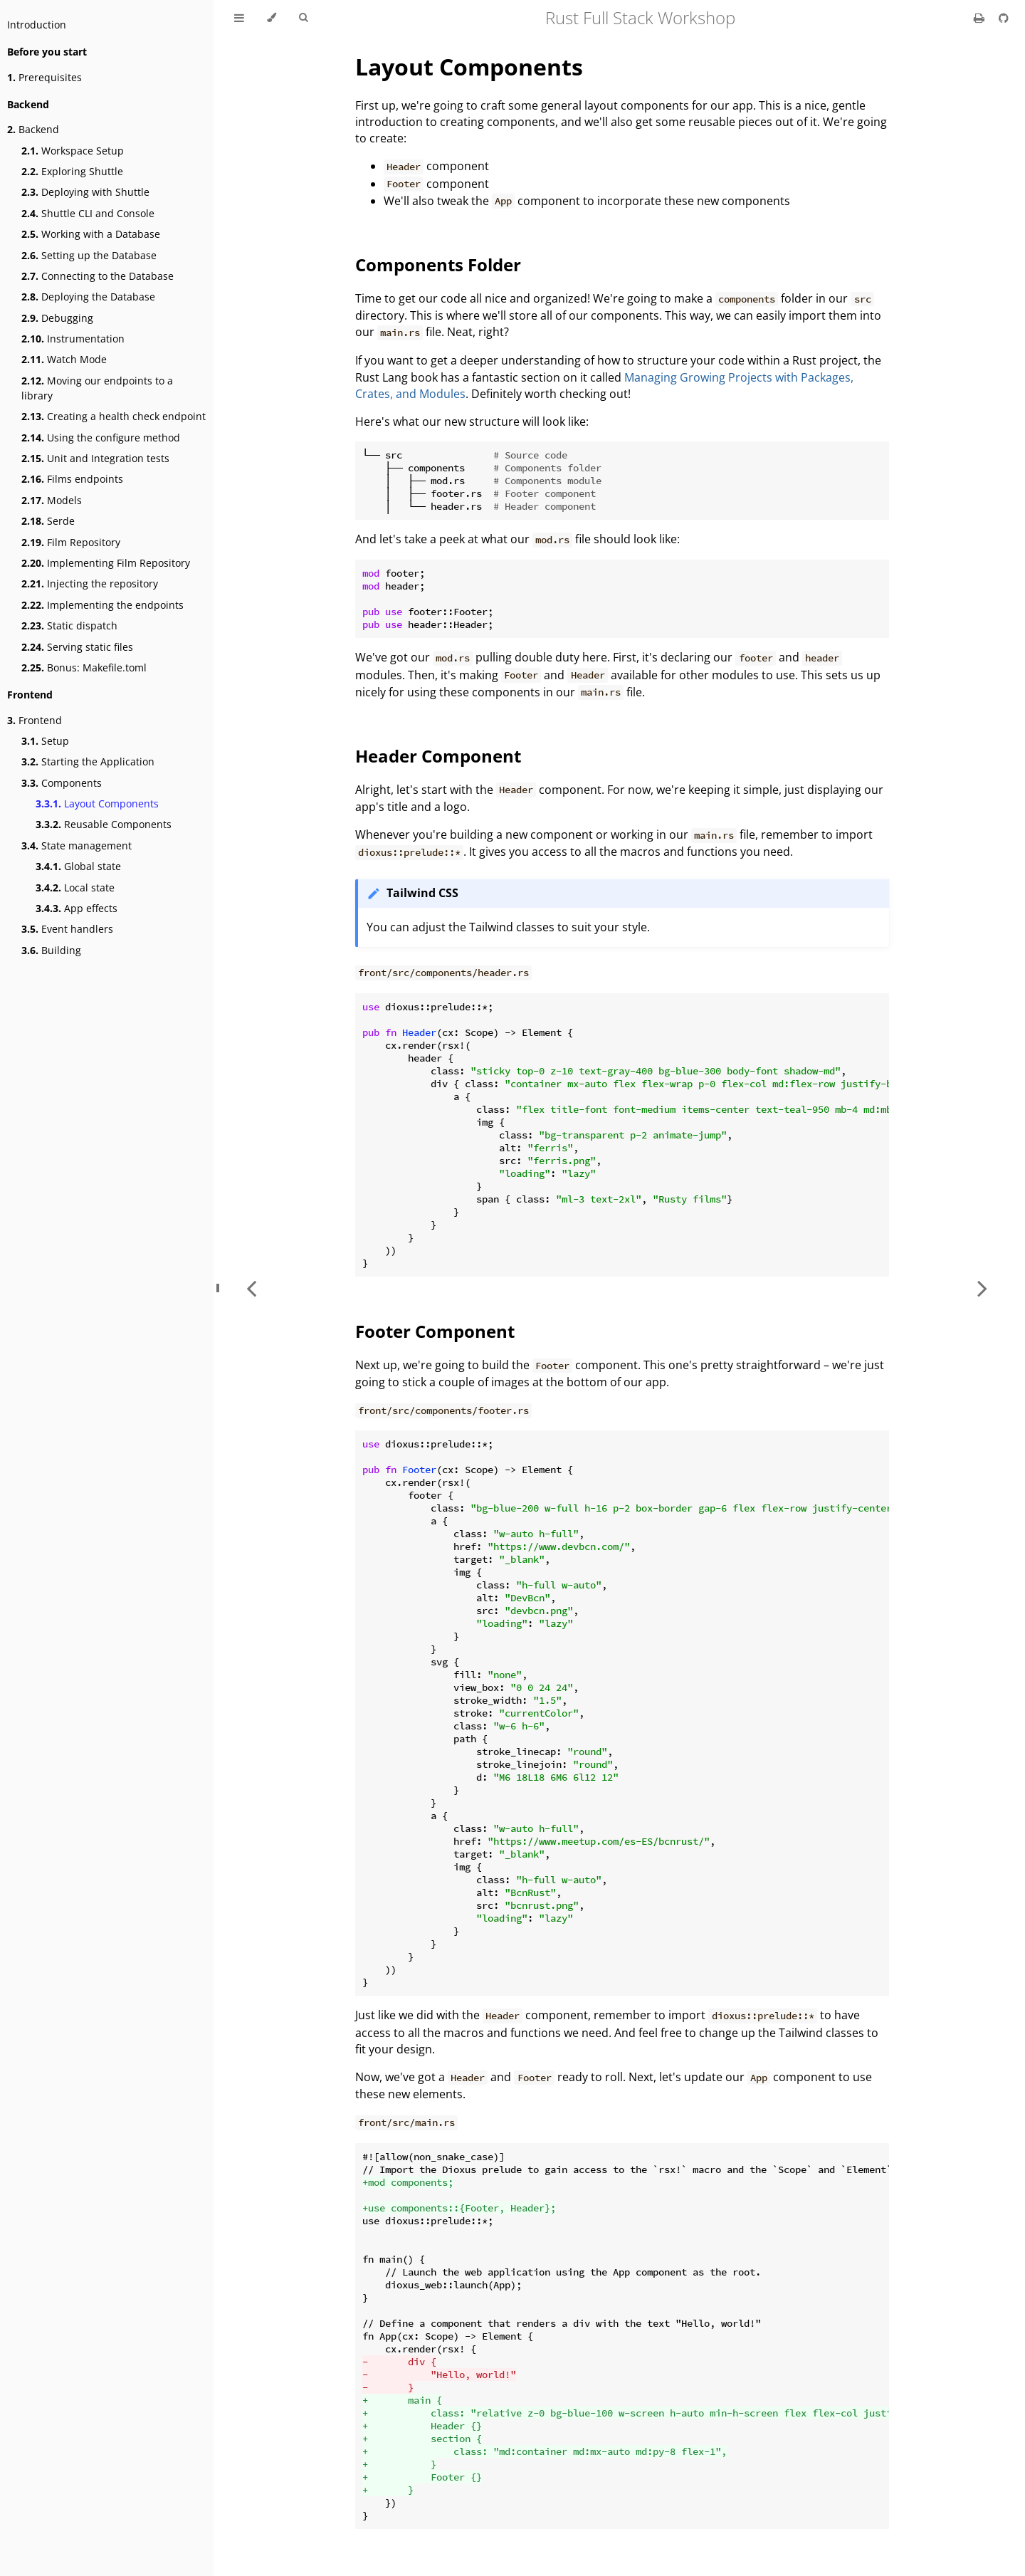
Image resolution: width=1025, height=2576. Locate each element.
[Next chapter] (982, 1288)
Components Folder (438, 264)
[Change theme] (272, 18)
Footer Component (435, 1331)
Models (51, 500)
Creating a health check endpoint (113, 416)
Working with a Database (90, 234)
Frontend (34, 720)
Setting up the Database (89, 255)
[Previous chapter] (251, 1288)
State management (76, 845)
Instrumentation (73, 338)
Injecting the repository (89, 583)
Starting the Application (87, 761)
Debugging (57, 318)
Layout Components (97, 803)
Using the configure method (100, 437)
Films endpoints (72, 479)
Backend (33, 129)
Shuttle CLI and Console (87, 213)
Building (51, 950)
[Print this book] (980, 18)
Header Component (438, 756)
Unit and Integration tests (95, 458)
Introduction (36, 24)
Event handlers (67, 929)
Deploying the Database (88, 296)
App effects (76, 908)
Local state (75, 887)
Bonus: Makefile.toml (84, 667)
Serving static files (77, 647)
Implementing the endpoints (102, 605)
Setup (45, 741)
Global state (78, 866)
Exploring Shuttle (72, 171)
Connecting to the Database (97, 276)
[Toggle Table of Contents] (239, 18)
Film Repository (70, 542)
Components (61, 783)
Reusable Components (104, 824)
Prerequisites (44, 77)
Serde (48, 521)
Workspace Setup (72, 150)
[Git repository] (1003, 18)
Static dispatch (69, 625)
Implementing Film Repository (105, 563)
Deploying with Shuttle (85, 192)
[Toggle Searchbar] (303, 18)
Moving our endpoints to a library (97, 388)
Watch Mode (64, 359)
